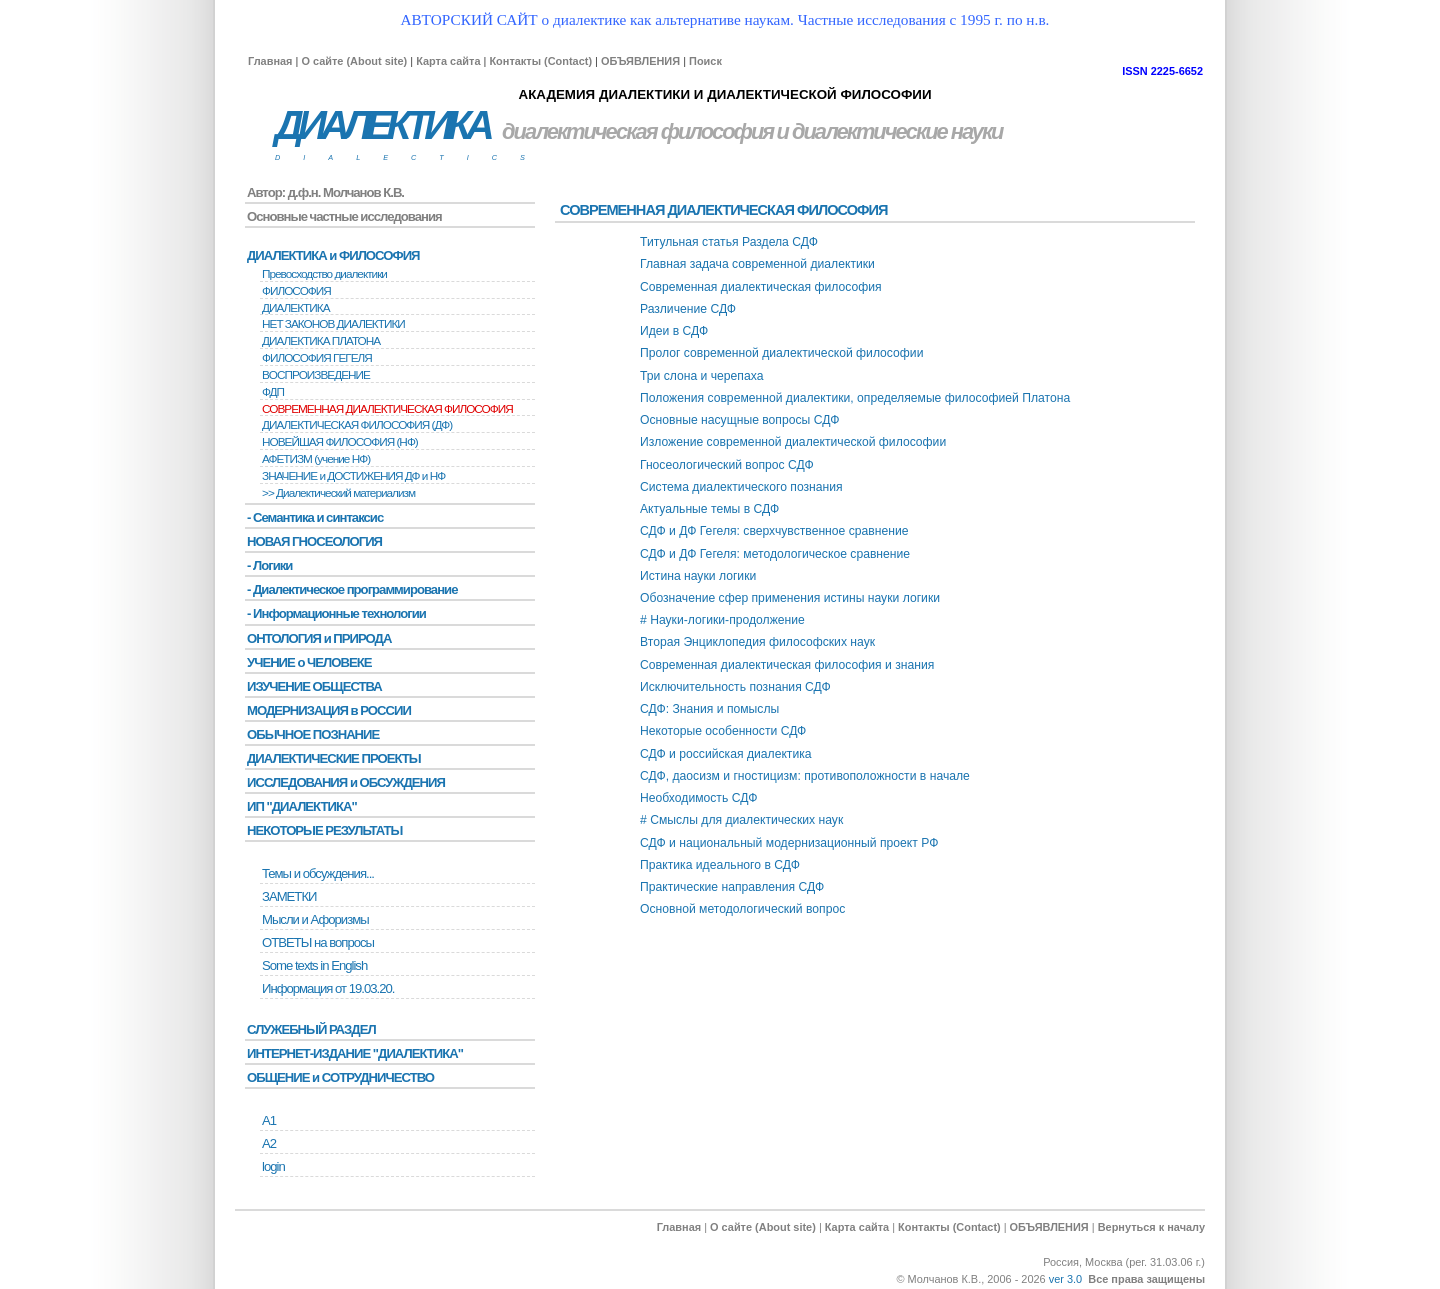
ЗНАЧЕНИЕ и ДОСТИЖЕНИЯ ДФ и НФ (353, 476)
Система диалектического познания (741, 487)
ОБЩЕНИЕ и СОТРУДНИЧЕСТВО (340, 1077)
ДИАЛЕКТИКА (382, 125)
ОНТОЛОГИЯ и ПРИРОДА (319, 638)
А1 (269, 1120)
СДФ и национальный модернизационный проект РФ (789, 843)
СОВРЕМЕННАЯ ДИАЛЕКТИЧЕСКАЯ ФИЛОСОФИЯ (387, 409)
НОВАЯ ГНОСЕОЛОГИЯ (314, 541)
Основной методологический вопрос (742, 909)
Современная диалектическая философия (761, 287)
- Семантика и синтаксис (315, 517)
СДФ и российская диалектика (726, 754)
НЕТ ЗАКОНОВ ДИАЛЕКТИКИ (333, 324)
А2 (269, 1143)
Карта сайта (448, 61)
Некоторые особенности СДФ (723, 731)
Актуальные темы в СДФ (709, 509)
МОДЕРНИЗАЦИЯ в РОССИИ (329, 710)
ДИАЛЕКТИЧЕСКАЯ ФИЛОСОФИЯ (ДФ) (357, 425)
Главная (270, 61)
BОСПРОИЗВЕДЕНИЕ (316, 375)
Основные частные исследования (344, 216)
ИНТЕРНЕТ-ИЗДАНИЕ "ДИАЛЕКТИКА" (355, 1053)
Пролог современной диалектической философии (781, 353)
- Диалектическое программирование (352, 589)
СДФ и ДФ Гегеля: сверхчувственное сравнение (774, 531)
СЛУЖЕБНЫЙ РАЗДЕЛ (311, 1029)
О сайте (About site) (354, 61)
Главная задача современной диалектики (757, 264)
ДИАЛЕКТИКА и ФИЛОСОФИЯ (333, 255)
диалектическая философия (637, 131)
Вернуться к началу (1151, 1227)
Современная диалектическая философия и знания (787, 665)
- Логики (269, 565)
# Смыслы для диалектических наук (741, 820)
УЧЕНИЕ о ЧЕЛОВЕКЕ (309, 662)
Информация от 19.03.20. (328, 988)
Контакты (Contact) (540, 61)
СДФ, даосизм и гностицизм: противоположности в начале (805, 776)
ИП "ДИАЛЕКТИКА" (302, 806)
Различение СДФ (688, 309)
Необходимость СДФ (698, 798)
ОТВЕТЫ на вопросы (318, 942)
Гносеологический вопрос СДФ (727, 465)
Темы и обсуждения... (318, 873)
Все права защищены (1146, 1279)
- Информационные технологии (336, 613)
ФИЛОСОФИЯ (296, 291)
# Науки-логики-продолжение (722, 620)
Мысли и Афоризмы (315, 919)
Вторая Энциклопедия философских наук (757, 642)
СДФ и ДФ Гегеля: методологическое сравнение (775, 554)
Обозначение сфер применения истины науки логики (790, 598)
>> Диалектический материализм (338, 493)
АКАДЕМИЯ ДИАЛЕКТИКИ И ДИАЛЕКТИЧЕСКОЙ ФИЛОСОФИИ (724, 94)
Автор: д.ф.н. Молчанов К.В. (325, 192)
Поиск (705, 61)
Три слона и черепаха (701, 376)
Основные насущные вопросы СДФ (739, 420)
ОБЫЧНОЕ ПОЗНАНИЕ (313, 734)
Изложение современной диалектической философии (793, 442)
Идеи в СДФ (674, 331)
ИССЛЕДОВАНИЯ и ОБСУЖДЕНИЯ (346, 782)
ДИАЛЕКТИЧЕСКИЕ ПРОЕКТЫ (334, 758)
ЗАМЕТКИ (289, 896)
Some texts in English (314, 965)
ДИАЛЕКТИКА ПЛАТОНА (321, 341)
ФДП (273, 392)
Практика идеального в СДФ (720, 865)
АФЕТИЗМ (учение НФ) (316, 459)
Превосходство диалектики (324, 274)
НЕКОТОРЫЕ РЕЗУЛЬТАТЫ (324, 830)
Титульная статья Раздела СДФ (729, 242)
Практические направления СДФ (732, 887)
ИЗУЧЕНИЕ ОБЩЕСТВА (314, 686)
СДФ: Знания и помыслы (709, 709)
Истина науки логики (698, 576)
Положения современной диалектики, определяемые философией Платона (855, 398)
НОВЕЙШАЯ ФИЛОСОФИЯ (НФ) (340, 442)
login (273, 1166)
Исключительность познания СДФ (735, 687)
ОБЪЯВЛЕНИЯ (640, 61)
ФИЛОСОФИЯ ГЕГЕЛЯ (317, 358)
